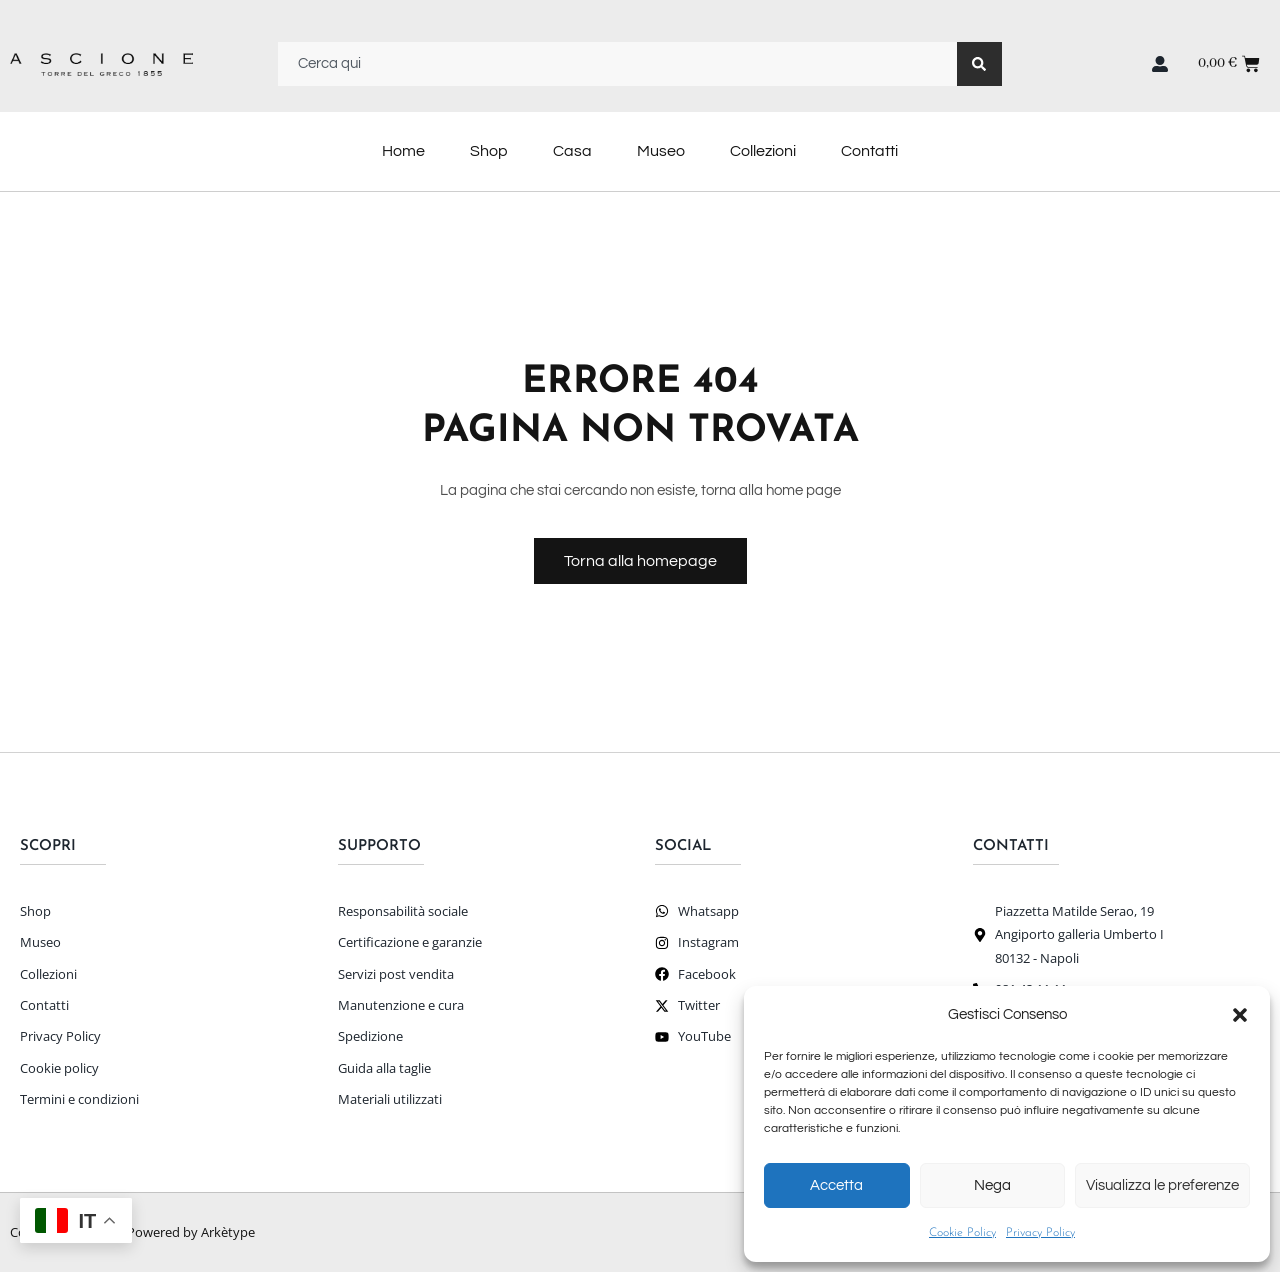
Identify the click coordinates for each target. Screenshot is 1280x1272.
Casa (572, 151)
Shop (489, 151)
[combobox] (617, 64)
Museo (661, 151)
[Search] (979, 64)
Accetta (836, 1185)
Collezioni (763, 151)
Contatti (869, 151)
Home (403, 151)
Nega (992, 1185)
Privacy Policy (1040, 1233)
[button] (1240, 1015)
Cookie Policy (962, 1233)
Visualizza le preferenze (1162, 1185)
